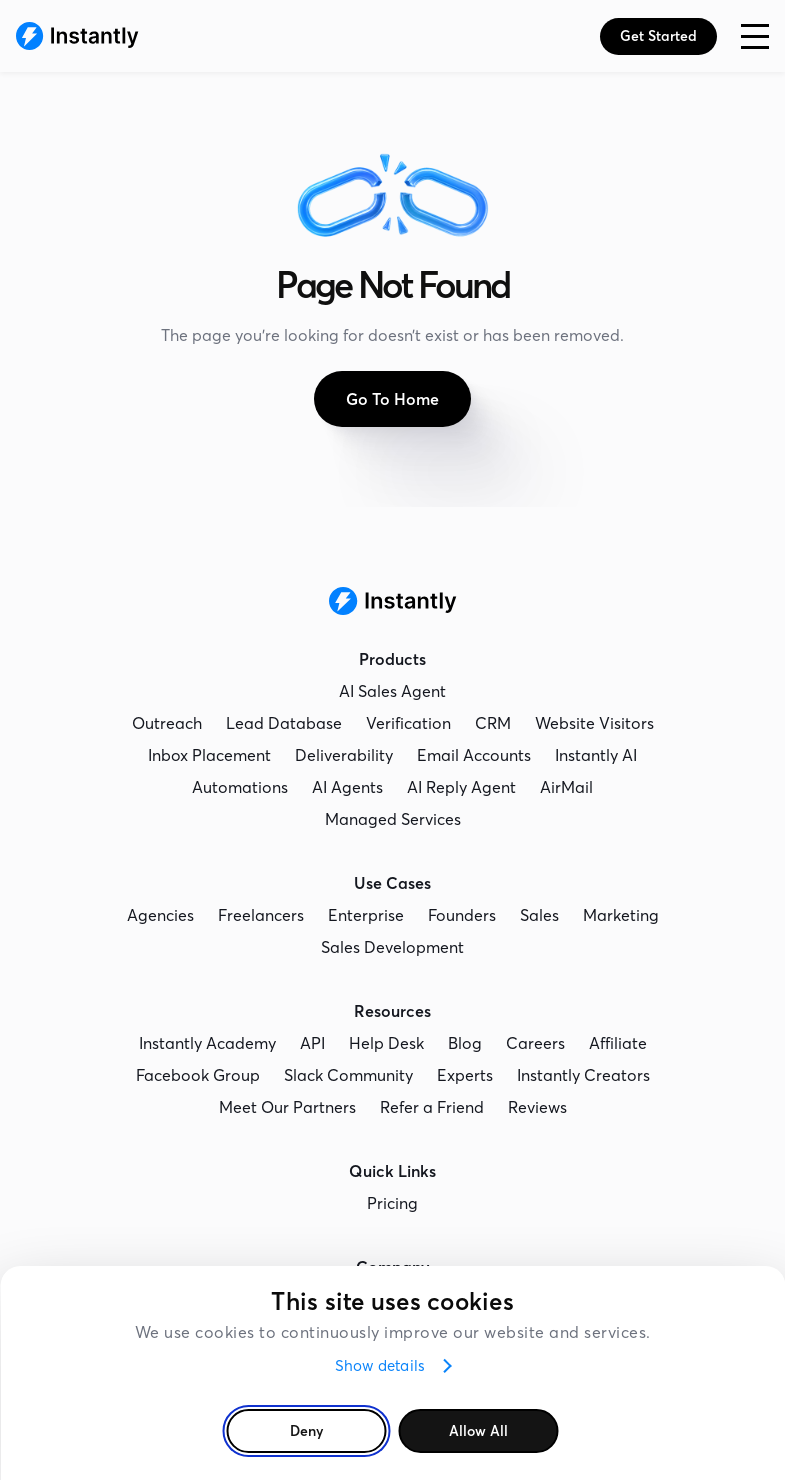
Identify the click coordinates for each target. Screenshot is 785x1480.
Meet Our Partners (287, 1107)
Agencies (160, 915)
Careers (535, 1043)
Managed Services (393, 819)
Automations (240, 787)
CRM (493, 723)
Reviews (537, 1107)
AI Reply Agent (461, 787)
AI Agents (347, 787)
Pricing (392, 1203)
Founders (462, 915)
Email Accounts (474, 755)
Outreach (167, 723)
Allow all (478, 1431)
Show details (380, 1365)
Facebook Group (198, 1075)
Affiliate (618, 1043)
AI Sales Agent (392, 691)
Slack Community (348, 1075)
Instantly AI (596, 755)
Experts (465, 1075)
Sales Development (392, 947)
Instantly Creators (583, 1075)
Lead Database (284, 723)
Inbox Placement (209, 755)
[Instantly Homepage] (77, 36)
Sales (539, 915)
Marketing (621, 915)
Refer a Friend (432, 1107)
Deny (306, 1431)
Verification (408, 723)
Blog (465, 1043)
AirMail (566, 787)
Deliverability (344, 755)
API (312, 1043)
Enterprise (366, 915)
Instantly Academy (207, 1043)
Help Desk (386, 1043)
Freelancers (261, 915)
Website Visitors (594, 723)
